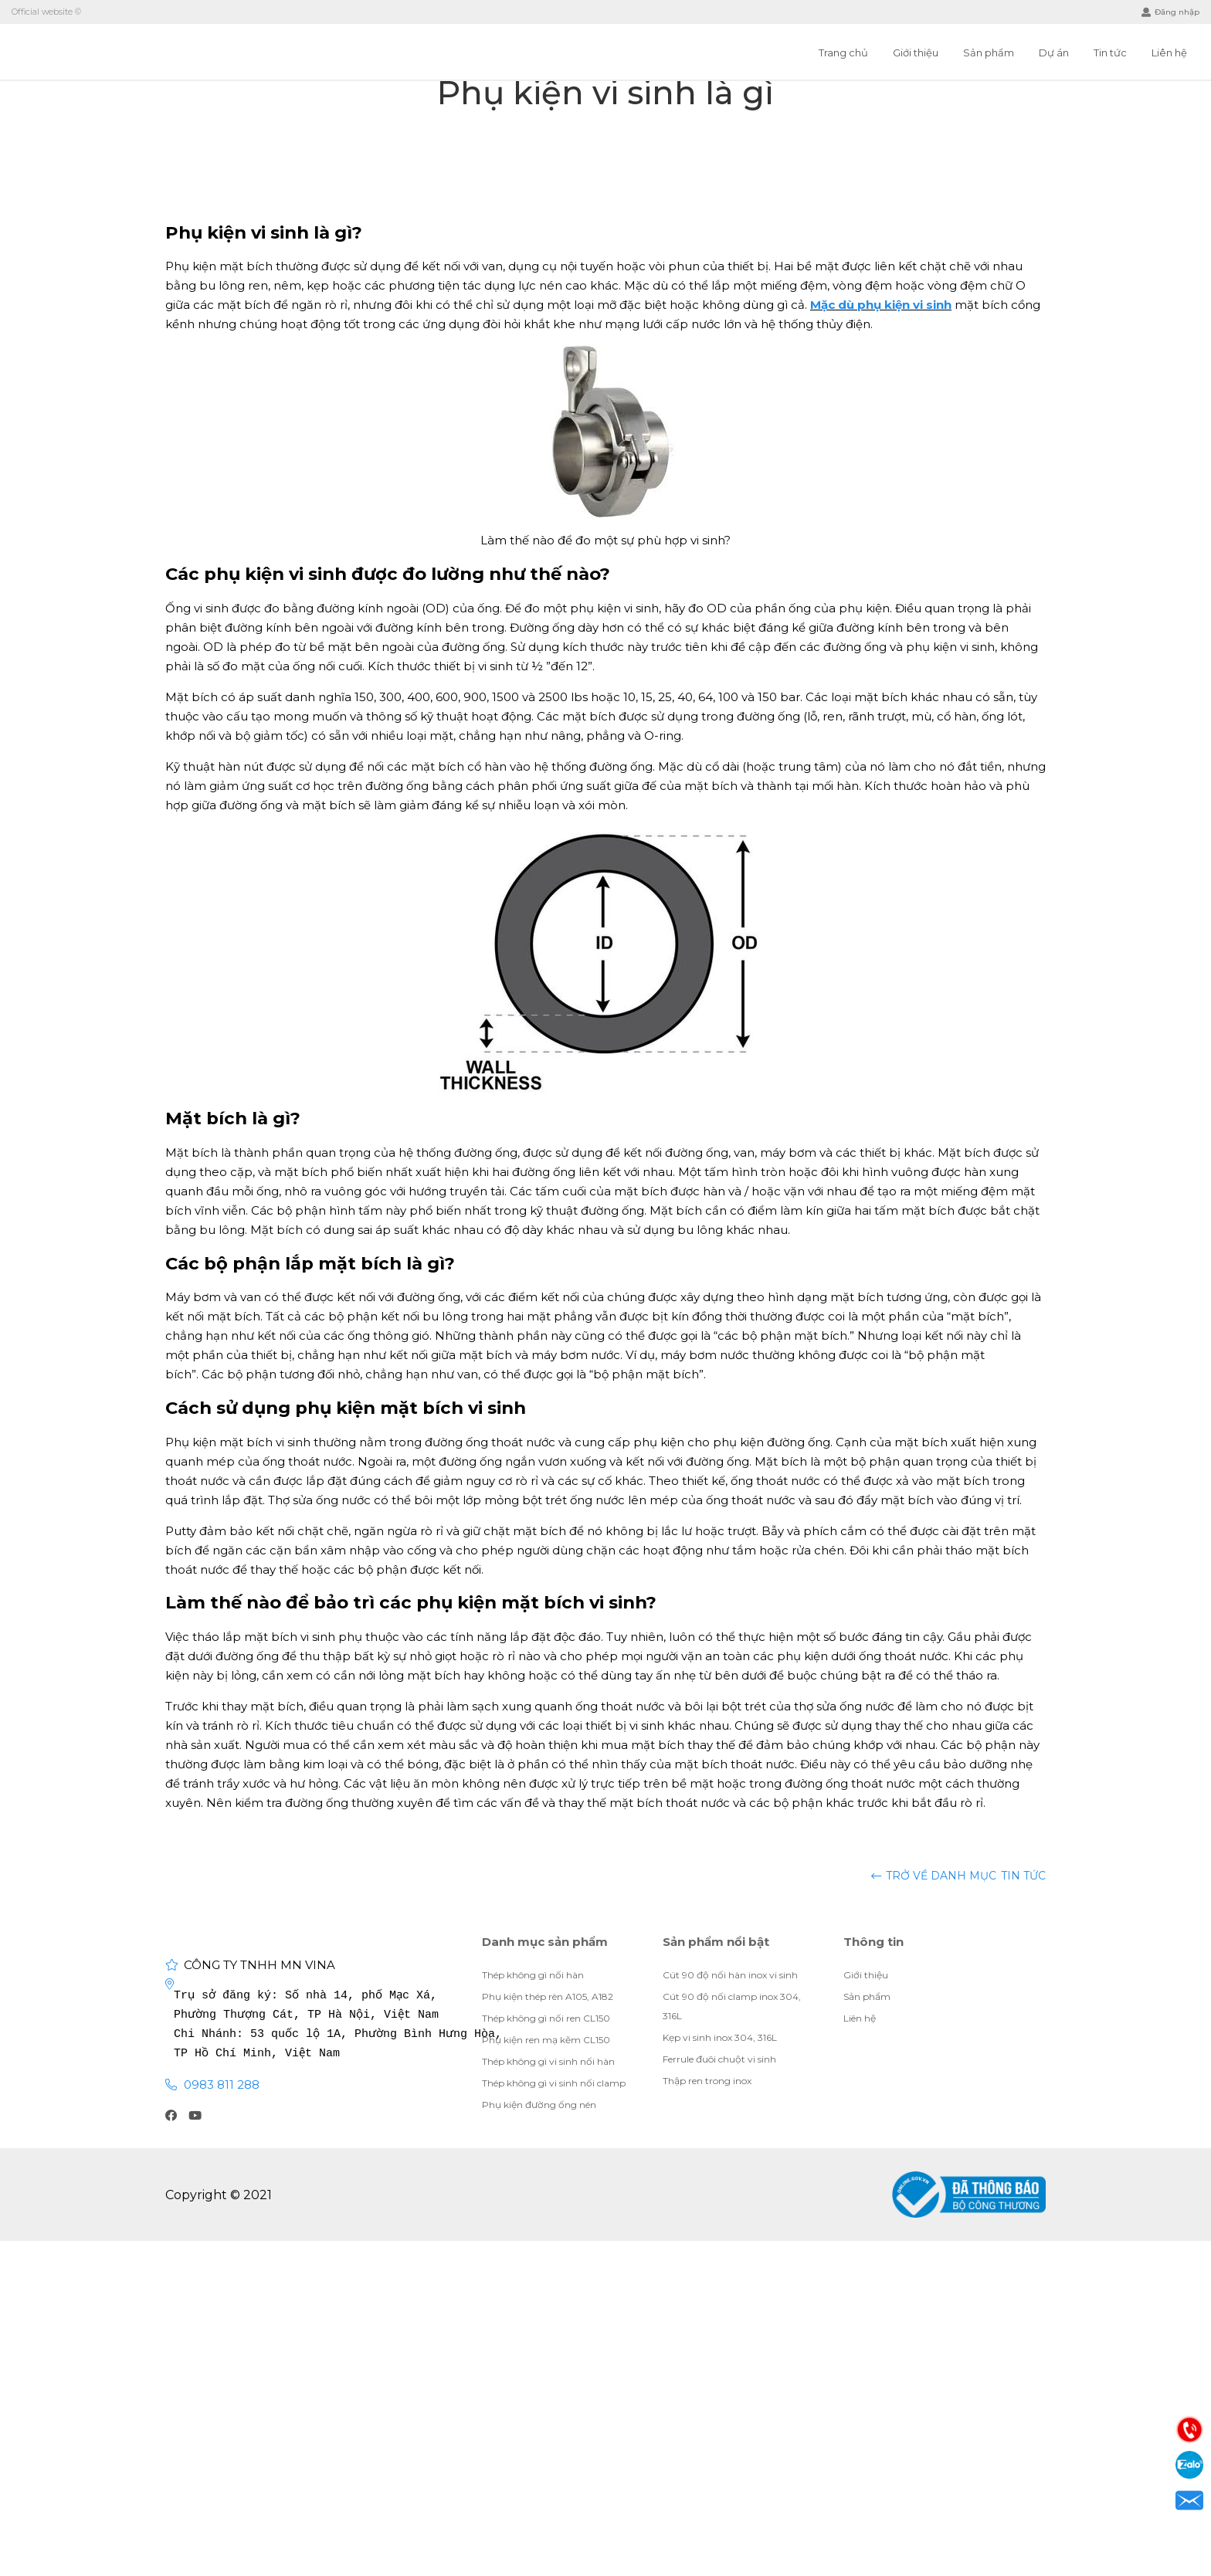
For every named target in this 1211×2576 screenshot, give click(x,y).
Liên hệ (1169, 52)
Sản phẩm (988, 52)
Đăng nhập (1170, 12)
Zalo (1189, 2465)
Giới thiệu (915, 52)
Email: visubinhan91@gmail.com (1189, 2500)
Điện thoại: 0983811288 (1189, 2429)
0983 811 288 (222, 2084)
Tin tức (1110, 52)
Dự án (1054, 52)
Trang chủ (843, 52)
